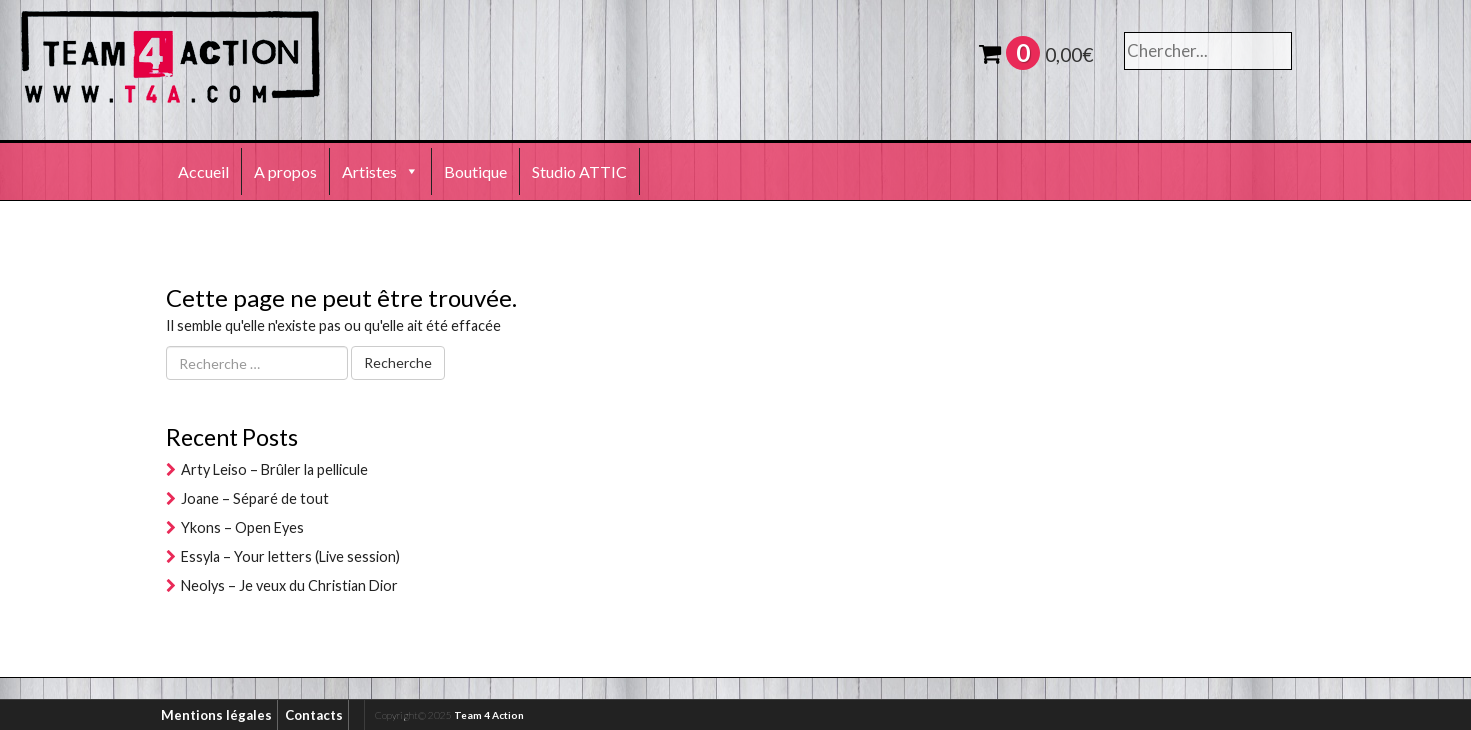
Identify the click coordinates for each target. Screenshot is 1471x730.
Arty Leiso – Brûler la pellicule (274, 469)
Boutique (475, 171)
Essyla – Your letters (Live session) (290, 556)
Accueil (203, 171)
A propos (285, 171)
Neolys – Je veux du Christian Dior (289, 585)
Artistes (380, 171)
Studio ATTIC (579, 171)
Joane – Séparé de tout (255, 498)
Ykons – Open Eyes (242, 527)
